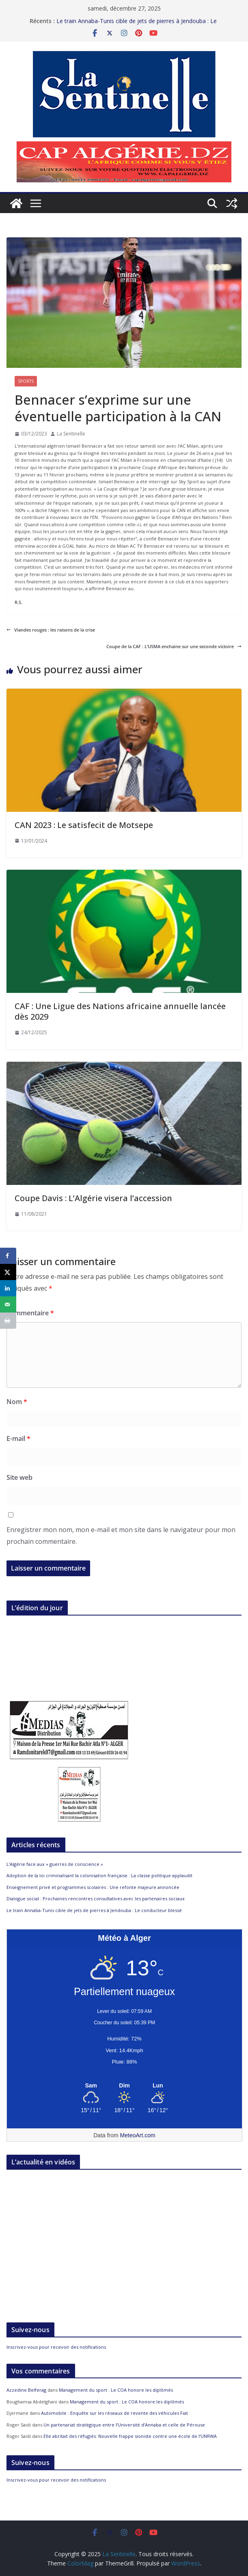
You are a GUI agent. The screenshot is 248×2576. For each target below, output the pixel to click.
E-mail (18, 1438)
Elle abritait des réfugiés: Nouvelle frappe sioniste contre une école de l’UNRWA (130, 2436)
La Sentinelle (71, 433)
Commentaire (30, 1312)
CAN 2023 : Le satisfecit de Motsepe (84, 825)
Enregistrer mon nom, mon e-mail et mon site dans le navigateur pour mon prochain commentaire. (120, 1535)
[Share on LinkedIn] (8, 1288)
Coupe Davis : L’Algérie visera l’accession (93, 1198)
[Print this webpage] (8, 1321)
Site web (19, 1477)
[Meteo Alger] (124, 2085)
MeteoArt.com (137, 2135)
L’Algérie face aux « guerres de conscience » (55, 1864)
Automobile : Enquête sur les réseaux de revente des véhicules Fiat (114, 2413)
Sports (26, 381)
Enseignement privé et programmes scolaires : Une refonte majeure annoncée (92, 1887)
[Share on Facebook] (8, 1256)
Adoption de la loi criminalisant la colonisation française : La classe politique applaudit (100, 1875)
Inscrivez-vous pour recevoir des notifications (56, 2347)
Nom (16, 1401)
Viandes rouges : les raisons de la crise (50, 630)
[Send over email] (8, 1304)
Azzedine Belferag (26, 2390)
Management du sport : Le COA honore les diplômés (116, 2390)
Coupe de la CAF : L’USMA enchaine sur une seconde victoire (174, 646)
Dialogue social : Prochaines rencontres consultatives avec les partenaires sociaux (96, 1898)
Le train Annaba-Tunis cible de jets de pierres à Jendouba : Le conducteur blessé (94, 1910)
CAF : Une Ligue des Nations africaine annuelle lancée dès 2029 (120, 1011)
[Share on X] (8, 1272)
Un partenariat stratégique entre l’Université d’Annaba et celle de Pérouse (124, 2425)
